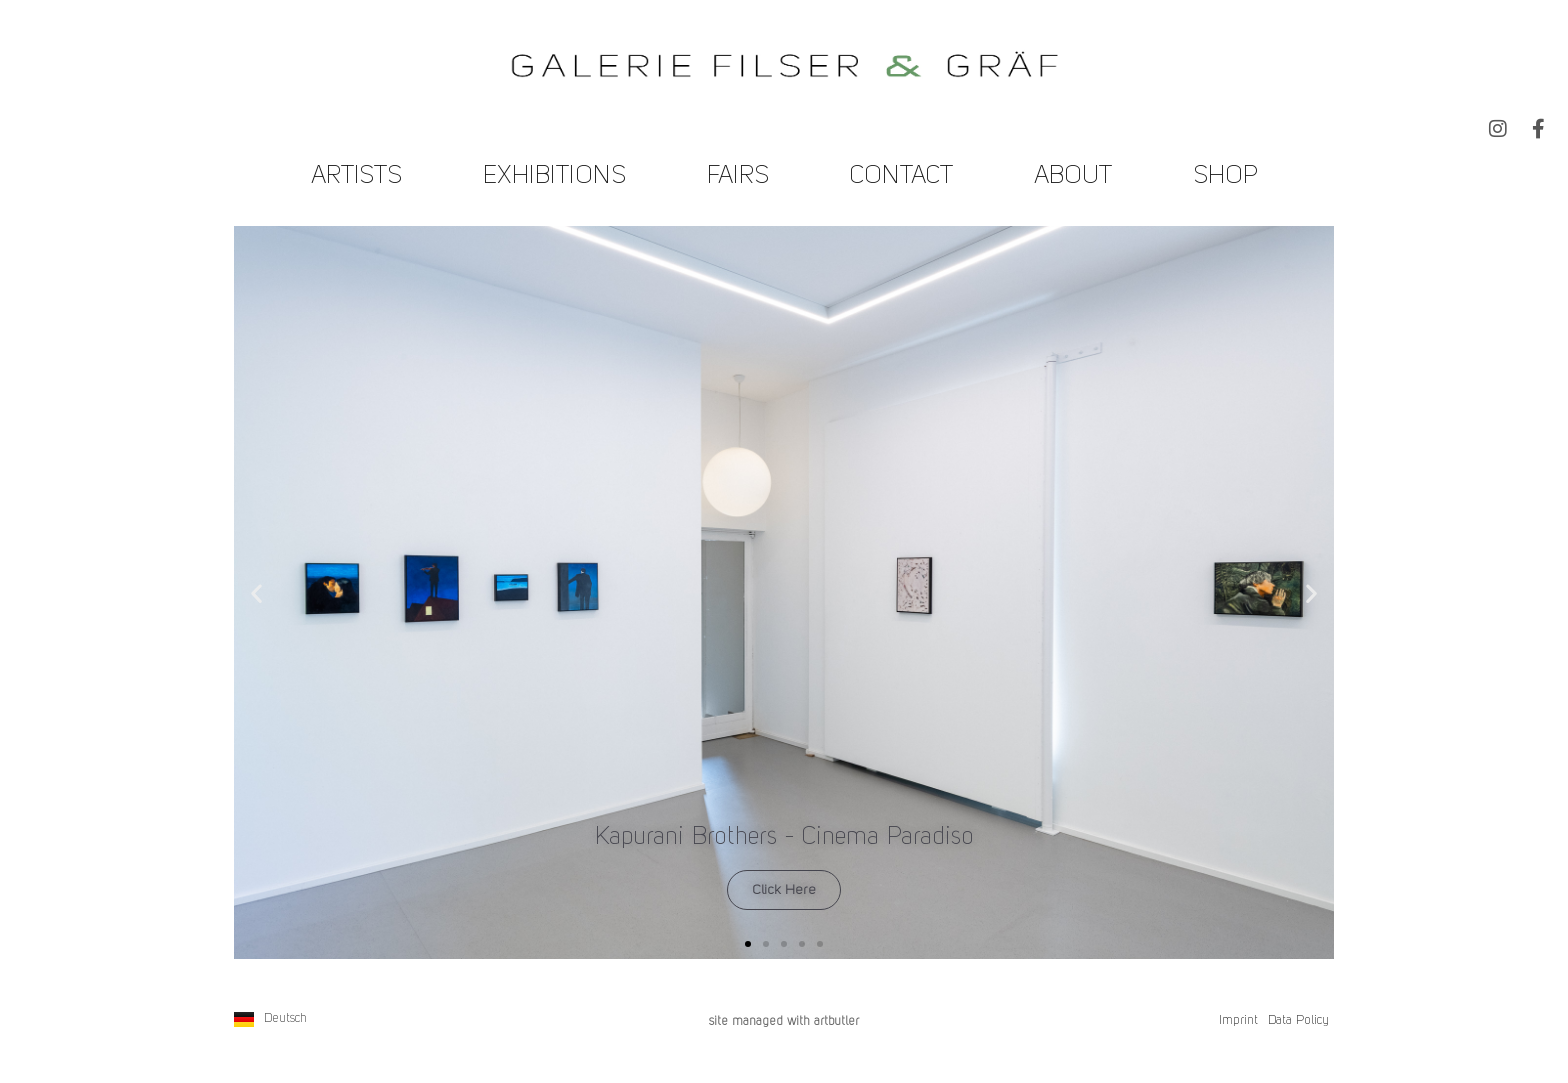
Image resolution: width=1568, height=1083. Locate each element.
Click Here (784, 890)
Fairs (738, 176)
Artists (356, 176)
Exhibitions (554, 176)
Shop (1225, 176)
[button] (256, 592)
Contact (901, 176)
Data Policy (1298, 1020)
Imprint (1238, 1020)
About (1073, 176)
